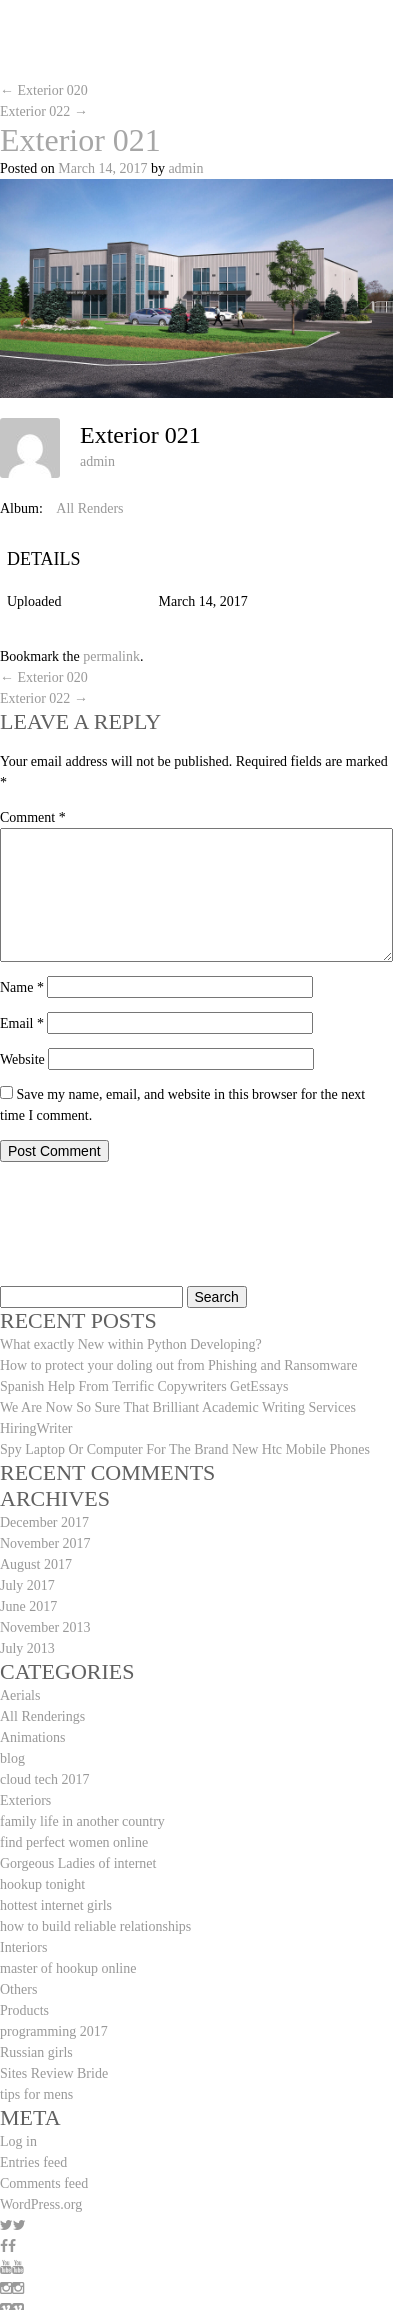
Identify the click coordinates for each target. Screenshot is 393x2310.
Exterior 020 (44, 90)
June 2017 (28, 1606)
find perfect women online (74, 1842)
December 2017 (44, 1522)
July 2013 (27, 1648)
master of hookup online (68, 1968)
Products (24, 2010)
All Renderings (42, 1716)
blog (12, 1758)
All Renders (89, 508)
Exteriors (25, 1800)
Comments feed (44, 2183)
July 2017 (27, 1585)
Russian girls (36, 2052)
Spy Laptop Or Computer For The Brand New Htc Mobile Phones (185, 1449)
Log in (18, 2141)
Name (22, 987)
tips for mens (36, 2094)
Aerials (20, 1695)
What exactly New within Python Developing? (131, 1344)
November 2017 (45, 1543)
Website (22, 1059)
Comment (33, 817)
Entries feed (33, 2162)
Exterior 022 (44, 111)
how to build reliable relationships (95, 1926)
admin (185, 168)
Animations (32, 1737)
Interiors (23, 1947)
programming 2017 (54, 2031)
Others (18, 1989)
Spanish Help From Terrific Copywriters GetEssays (144, 1386)
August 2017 (36, 1564)
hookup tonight (42, 1884)
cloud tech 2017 (44, 1779)
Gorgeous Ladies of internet (78, 1863)
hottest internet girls (56, 1905)
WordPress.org (41, 2204)
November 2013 (45, 1627)
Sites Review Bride (54, 2073)
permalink (111, 656)
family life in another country (82, 1821)
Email (22, 1023)
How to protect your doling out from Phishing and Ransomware (178, 1365)
